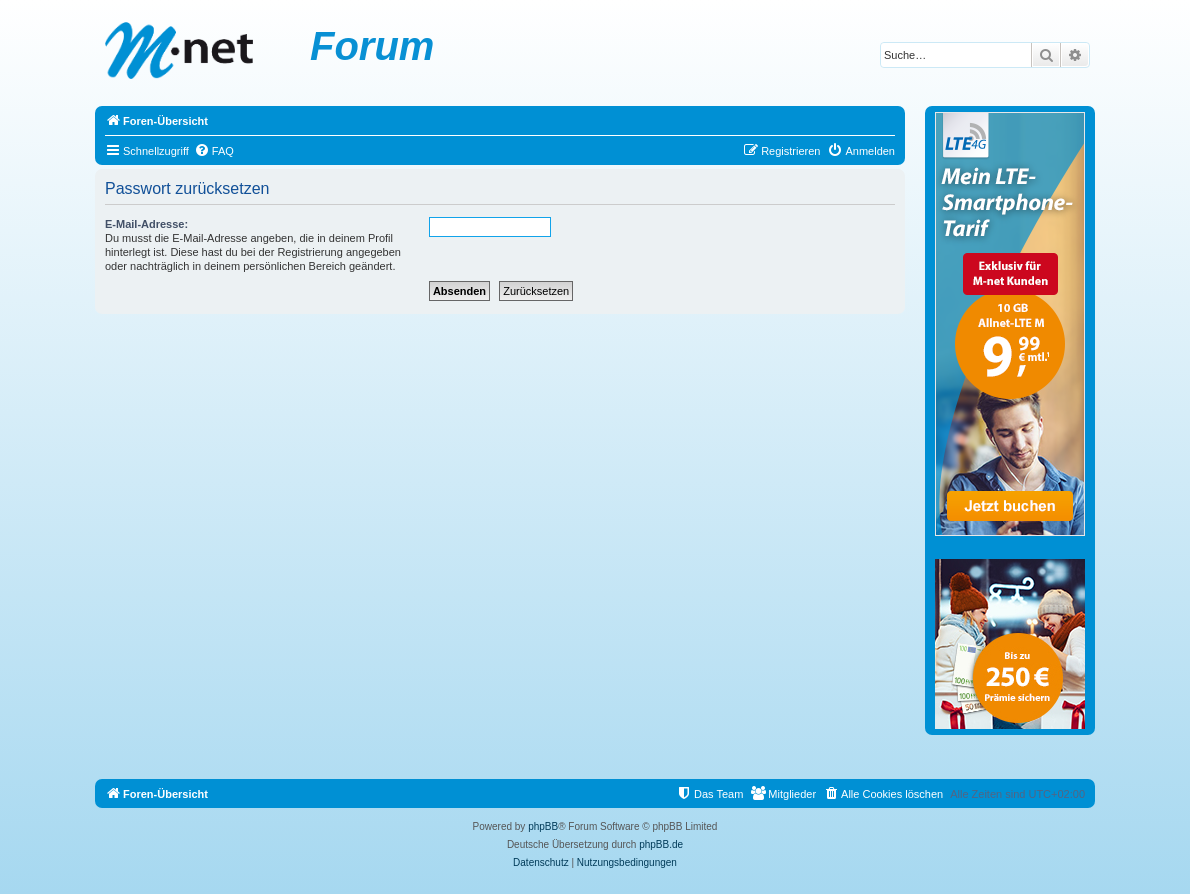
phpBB (543, 826)
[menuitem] (214, 151)
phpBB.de (661, 844)
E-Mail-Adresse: (146, 224)
